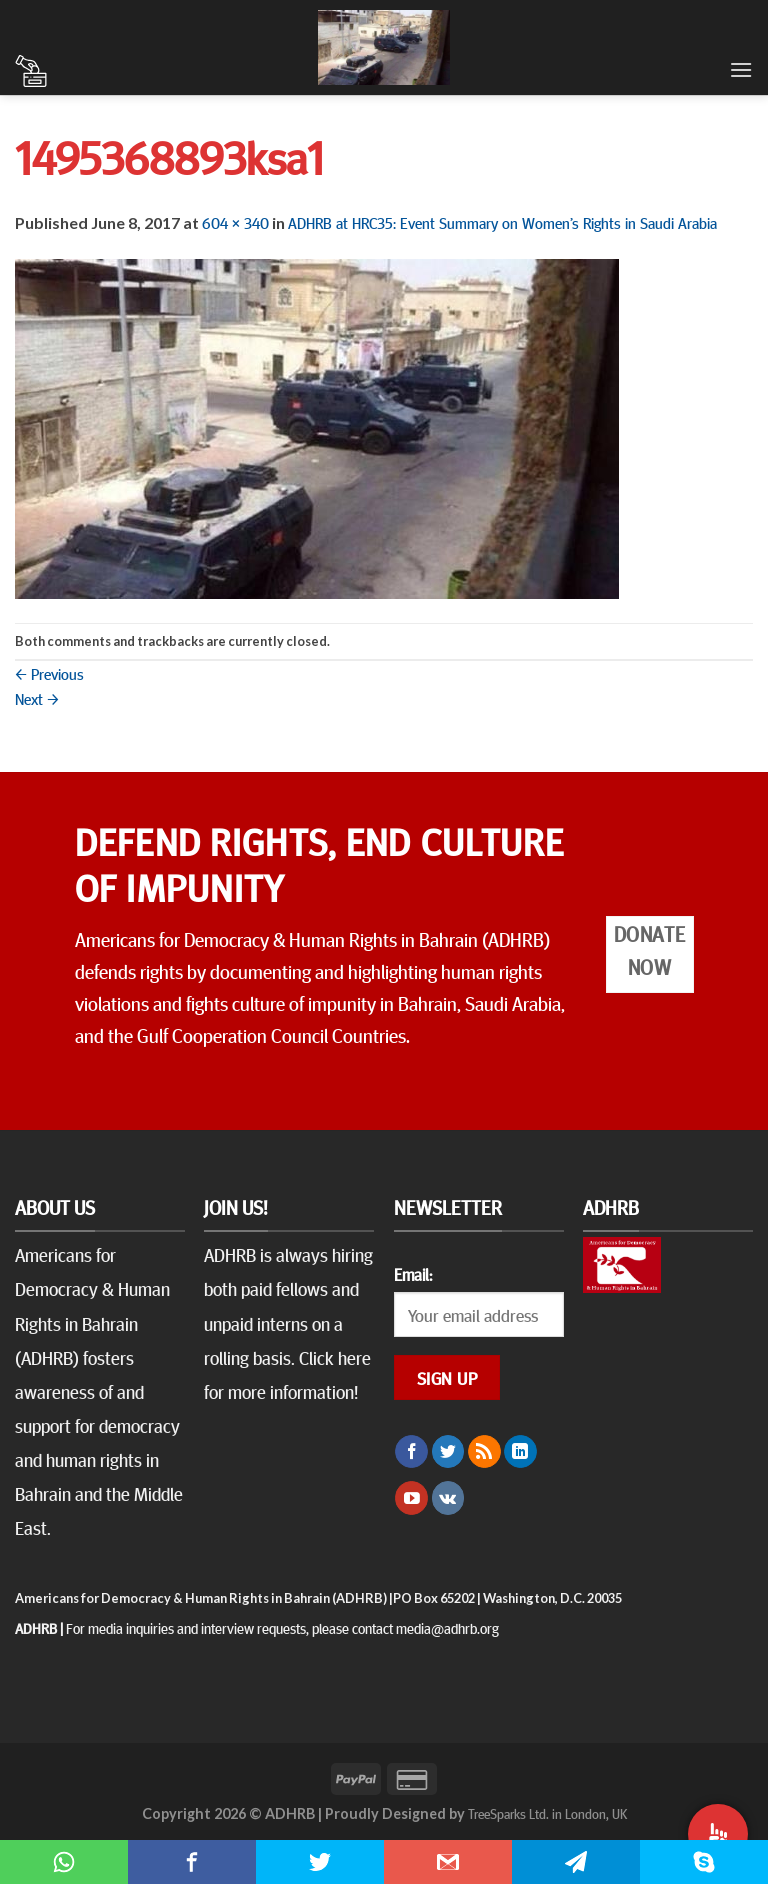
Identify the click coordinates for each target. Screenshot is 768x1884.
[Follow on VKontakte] (448, 1498)
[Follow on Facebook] (411, 1452)
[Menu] (741, 69)
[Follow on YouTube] (411, 1498)
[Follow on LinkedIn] (520, 1452)
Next (37, 698)
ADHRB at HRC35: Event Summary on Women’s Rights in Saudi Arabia (502, 222)
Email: (413, 1274)
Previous (49, 673)
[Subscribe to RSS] (484, 1452)
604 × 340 (235, 222)
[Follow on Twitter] (448, 1452)
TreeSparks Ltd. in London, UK (547, 1813)
